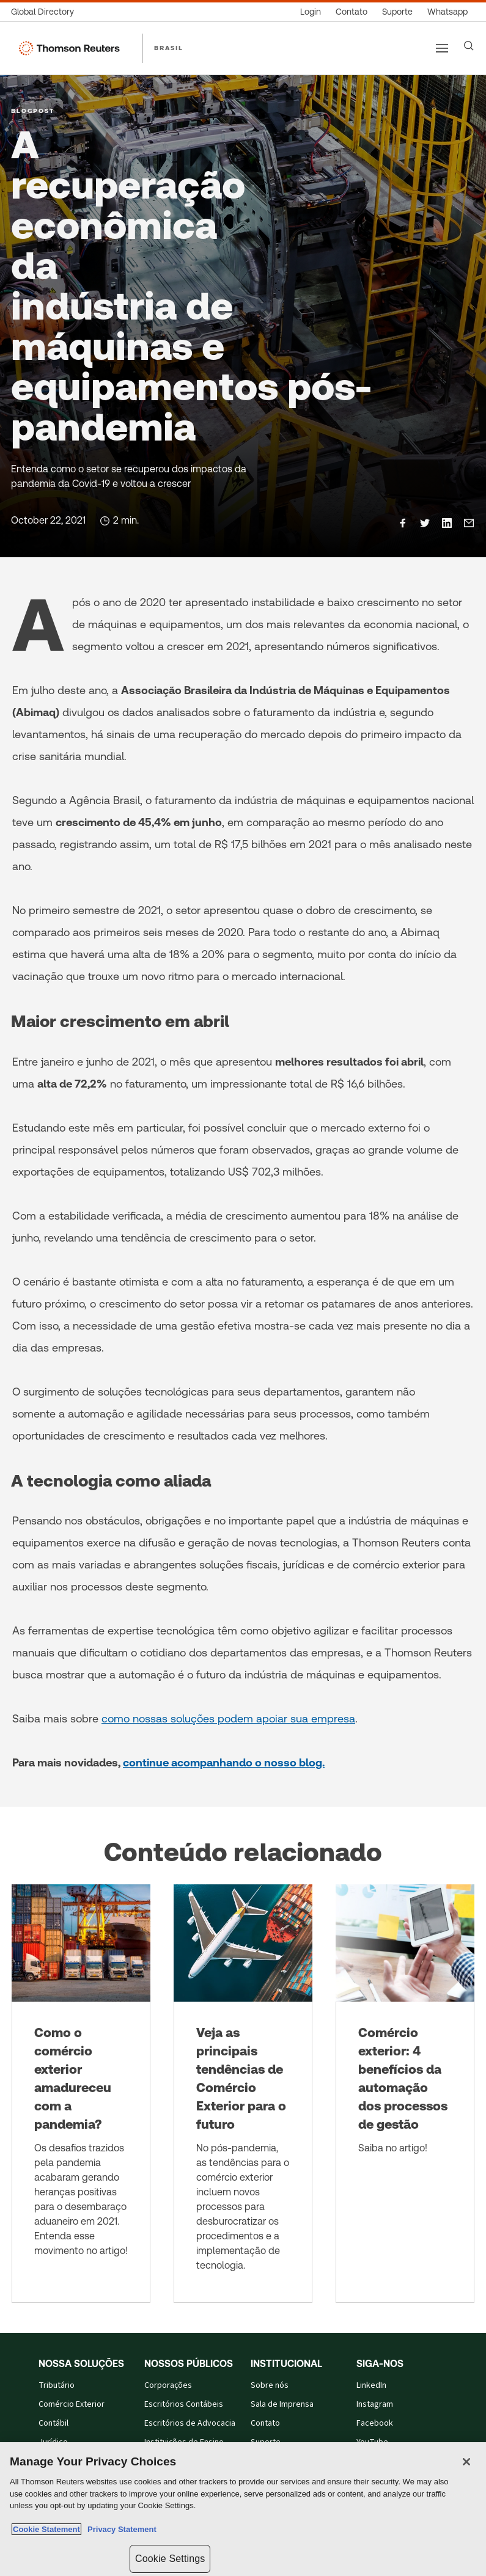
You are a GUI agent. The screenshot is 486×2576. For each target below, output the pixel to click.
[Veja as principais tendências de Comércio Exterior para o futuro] (243, 2093)
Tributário (57, 2385)
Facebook (374, 2423)
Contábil (53, 2423)
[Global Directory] (46, 11)
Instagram (374, 2404)
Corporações (168, 2385)
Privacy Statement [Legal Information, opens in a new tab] (119, 2529)
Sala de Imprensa (282, 2404)
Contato (265, 2423)
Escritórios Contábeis (183, 2404)
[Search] (468, 45)
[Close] (466, 2461)
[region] (243, 2509)
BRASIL (168, 47)
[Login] (310, 11)
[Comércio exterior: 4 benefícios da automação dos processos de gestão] (405, 2093)
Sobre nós (270, 2385)
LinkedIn (371, 2385)
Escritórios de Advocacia (189, 2423)
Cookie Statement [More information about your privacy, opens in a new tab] (46, 2529)
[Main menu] (442, 48)
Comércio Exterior (72, 2404)
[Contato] (351, 11)
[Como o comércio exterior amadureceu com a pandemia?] (81, 2093)
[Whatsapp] (447, 11)
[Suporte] (397, 11)
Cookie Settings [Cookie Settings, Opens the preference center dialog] (170, 2558)
